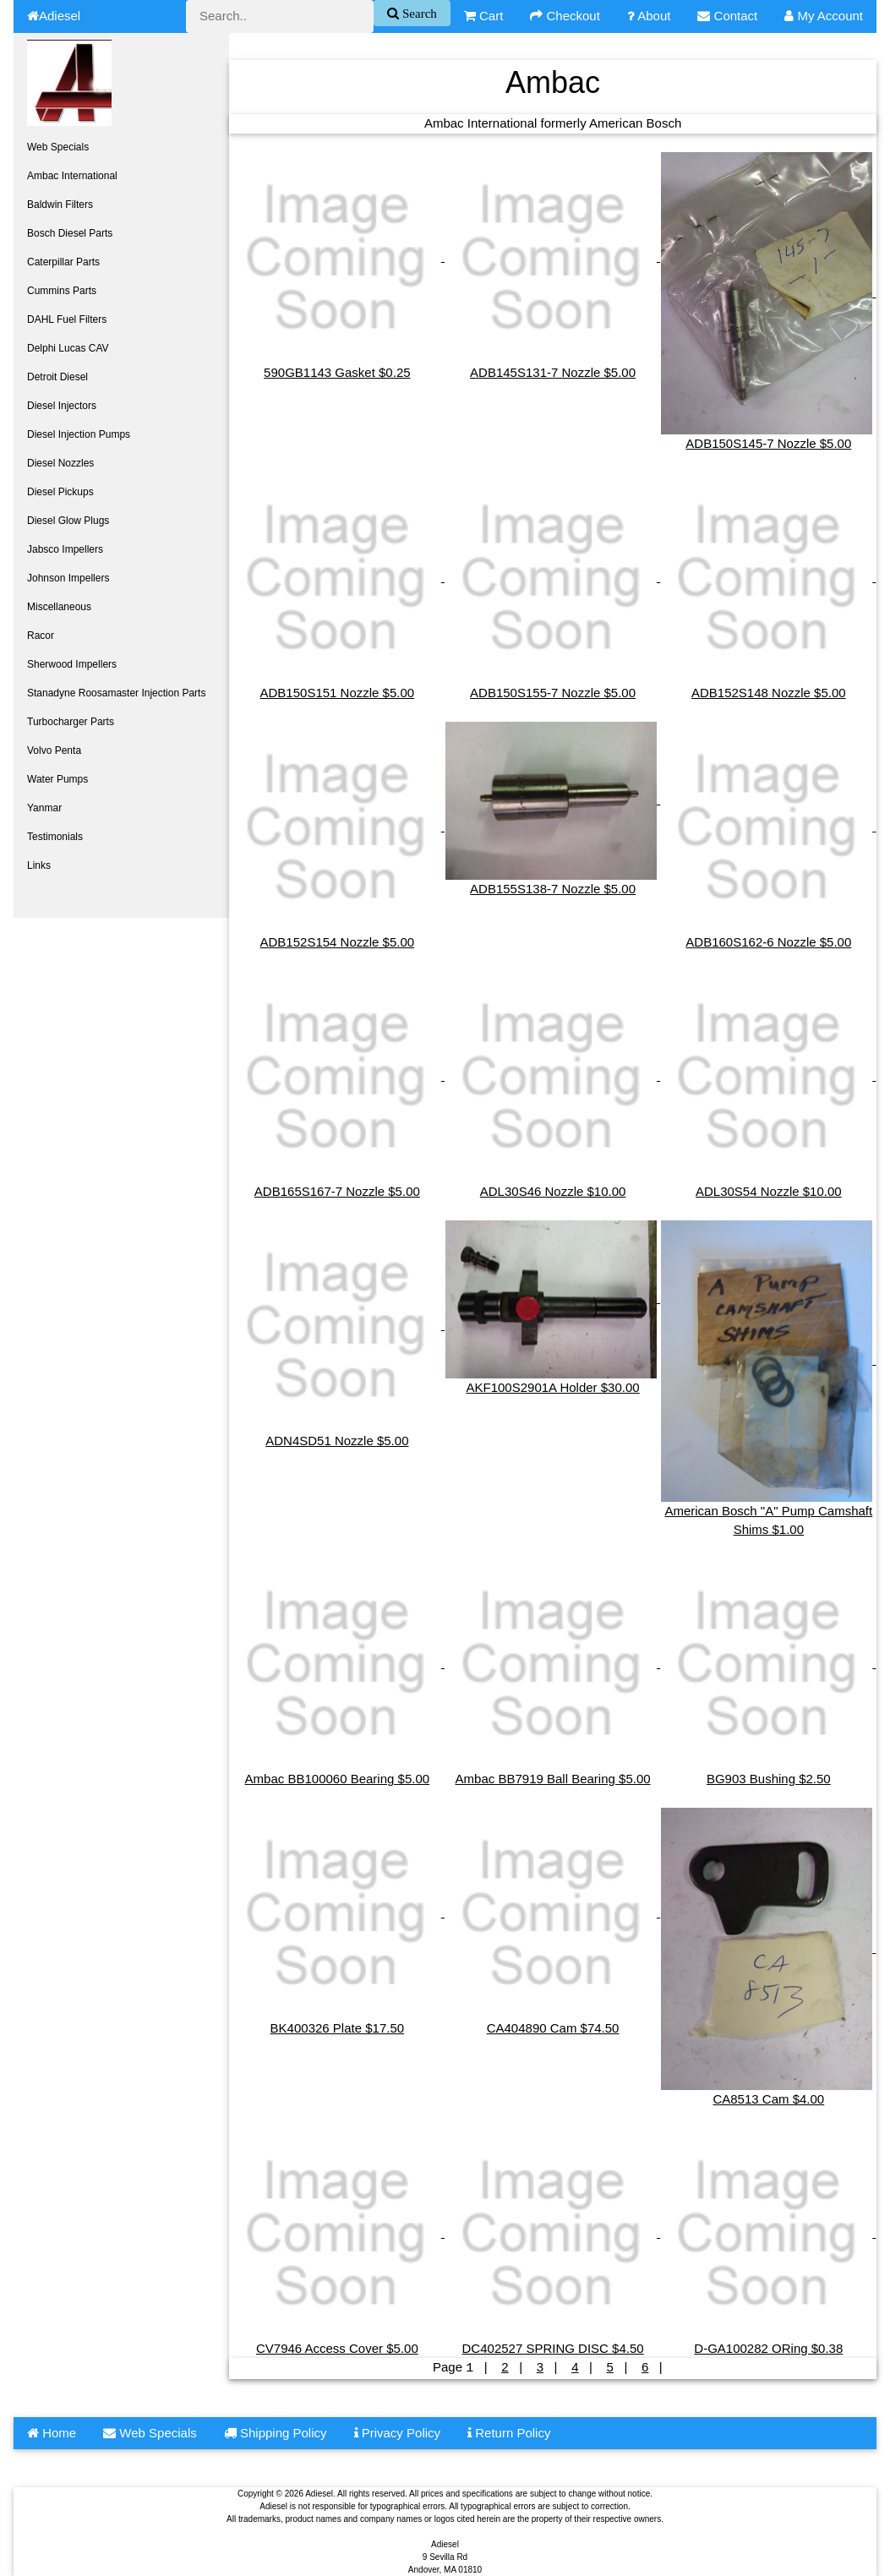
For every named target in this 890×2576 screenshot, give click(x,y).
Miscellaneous (59, 607)
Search (418, 13)
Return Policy (508, 2432)
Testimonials (55, 837)
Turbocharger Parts (70, 722)
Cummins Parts (61, 291)
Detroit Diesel (57, 377)
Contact (727, 15)
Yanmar (44, 808)
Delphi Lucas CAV (68, 348)
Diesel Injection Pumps (78, 434)
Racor (40, 635)
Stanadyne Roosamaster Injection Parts (116, 693)
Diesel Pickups (60, 492)
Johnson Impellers (68, 578)
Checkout (565, 15)
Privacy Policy (397, 2432)
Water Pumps (57, 779)
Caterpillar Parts (63, 262)
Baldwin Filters (60, 204)
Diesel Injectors (61, 406)
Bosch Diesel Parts (69, 233)
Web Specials (58, 147)
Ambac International (72, 176)
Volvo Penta (54, 750)
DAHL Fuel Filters (66, 319)
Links (39, 865)
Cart (484, 15)
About (649, 15)
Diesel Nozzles (60, 463)
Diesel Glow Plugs (68, 521)
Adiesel (53, 15)
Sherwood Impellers (72, 664)
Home (51, 2432)
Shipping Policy (275, 2432)
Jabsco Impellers (65, 549)
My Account (823, 15)
